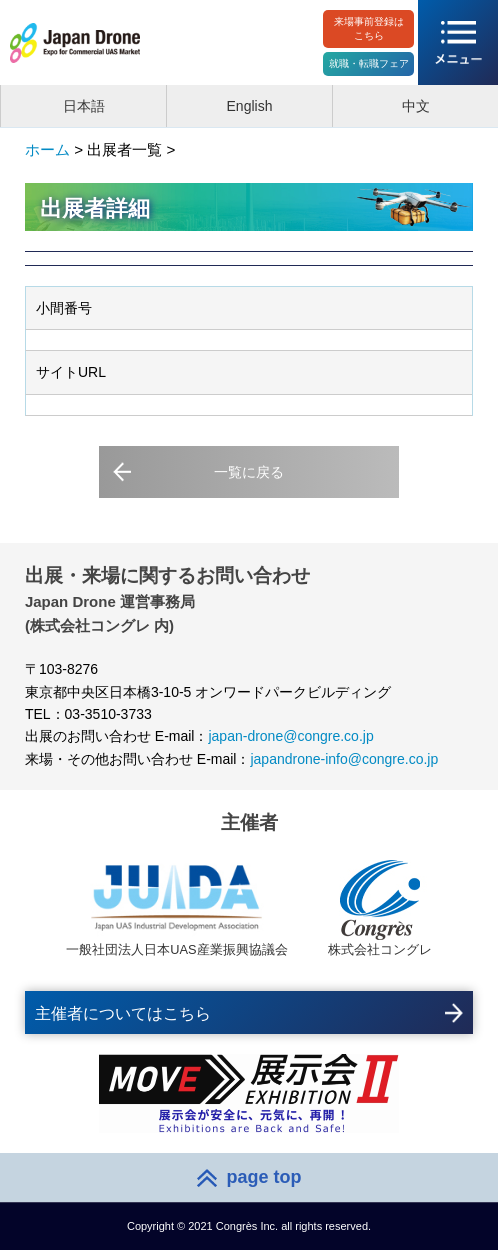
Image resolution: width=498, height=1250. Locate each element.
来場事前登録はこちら (369, 28)
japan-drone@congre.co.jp (290, 736)
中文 (416, 106)
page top (264, 1177)
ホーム (47, 149)
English (250, 106)
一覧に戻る (249, 472)
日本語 (84, 106)
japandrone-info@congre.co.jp (344, 759)
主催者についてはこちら (123, 1013)
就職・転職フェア (369, 63)
